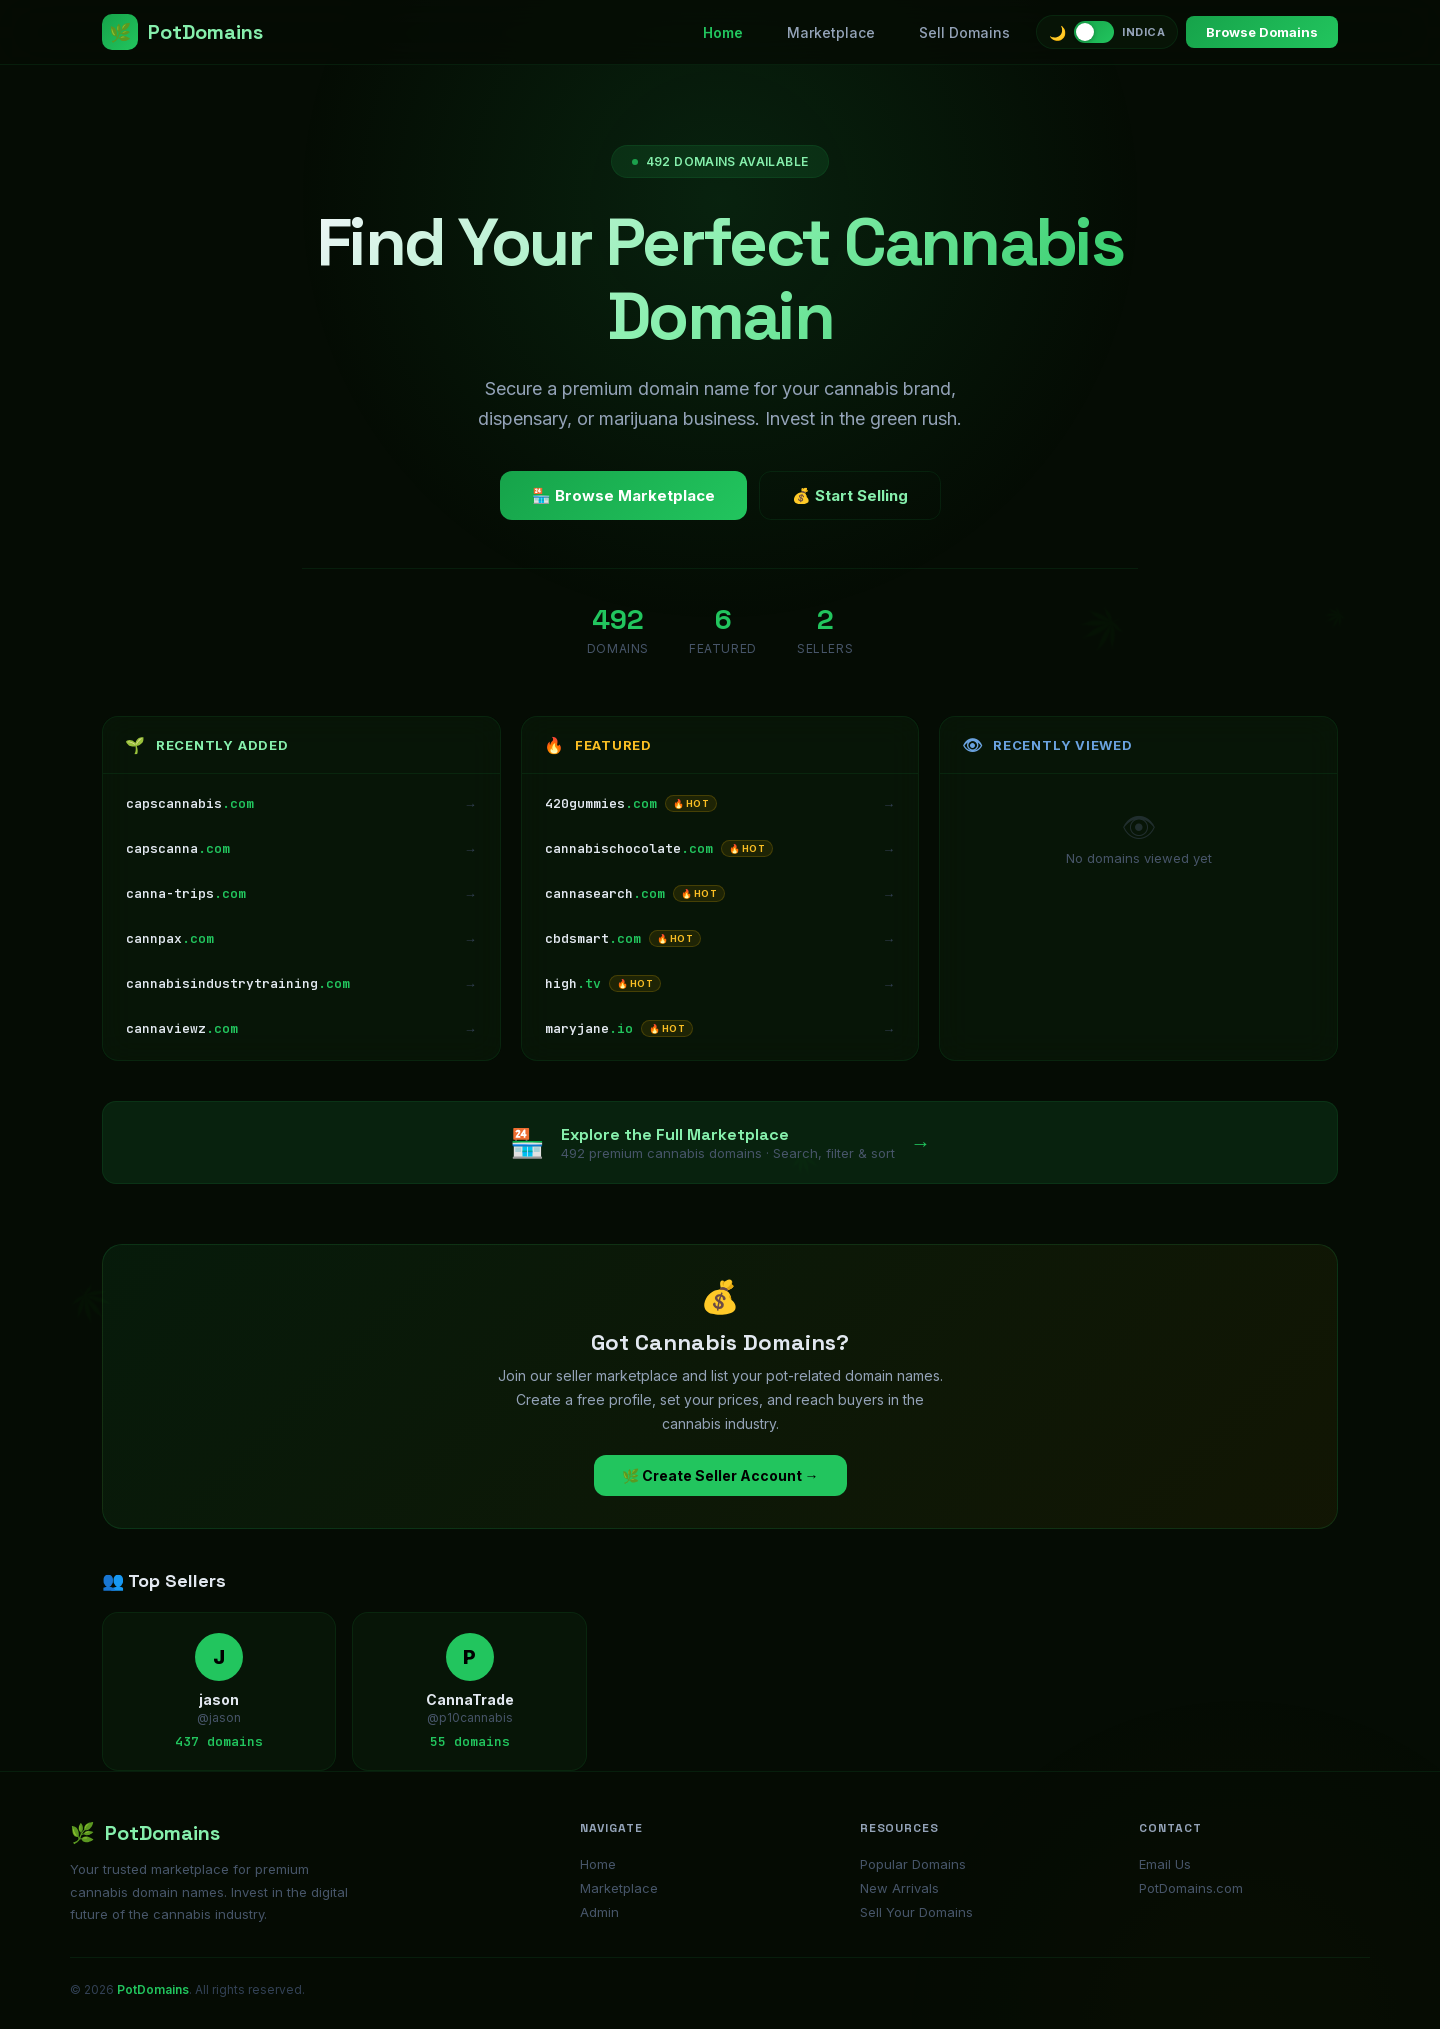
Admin (599, 1912)
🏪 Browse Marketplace (623, 495)
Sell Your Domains (916, 1912)
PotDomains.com (1191, 1888)
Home (723, 32)
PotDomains (182, 32)
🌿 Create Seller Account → (720, 1475)
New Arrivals (899, 1888)
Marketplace (831, 32)
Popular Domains (913, 1864)
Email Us (1165, 1864)
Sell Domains (964, 32)
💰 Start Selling (850, 495)
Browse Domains (1262, 32)
